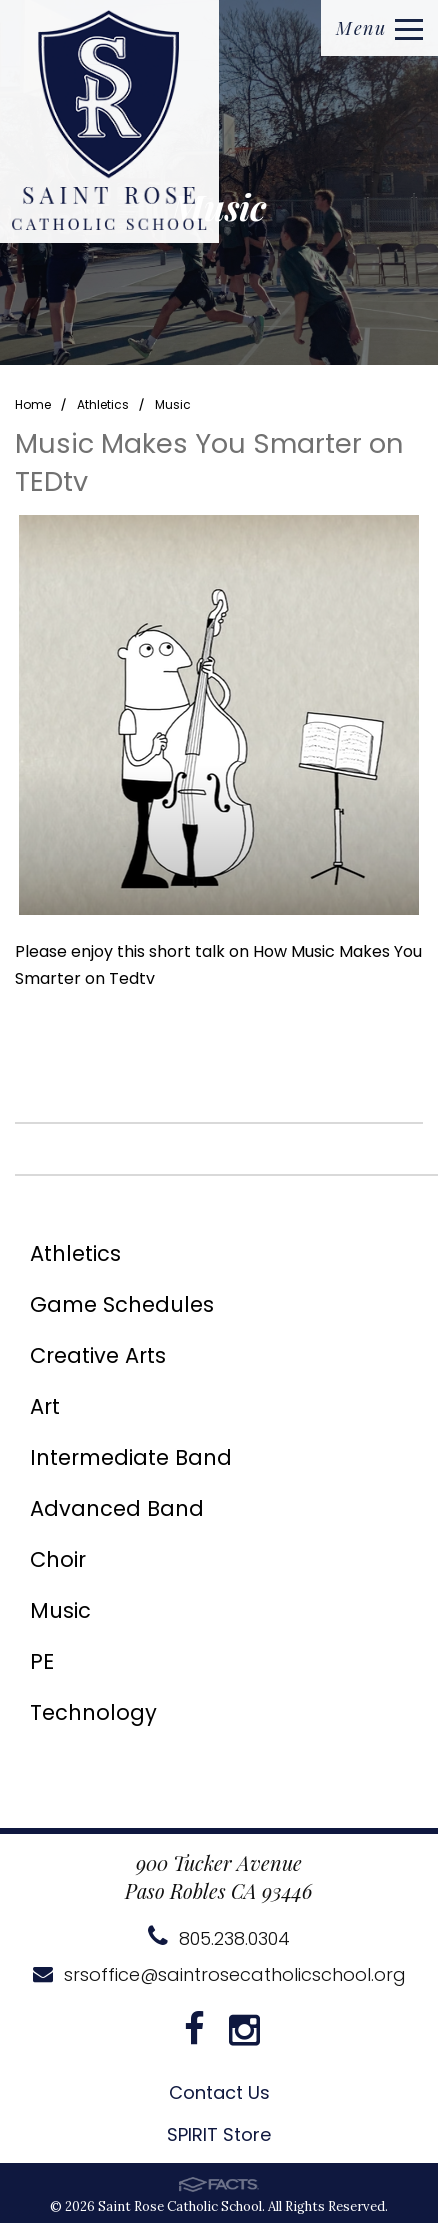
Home (33, 404)
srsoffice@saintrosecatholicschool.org (219, 1974)
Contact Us (219, 2092)
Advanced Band (117, 1508)
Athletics (103, 404)
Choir (58, 1559)
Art (45, 1406)
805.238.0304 (219, 1938)
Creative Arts (98, 1355)
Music (173, 404)
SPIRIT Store (219, 2134)
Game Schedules (122, 1304)
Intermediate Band (131, 1457)
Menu (379, 28)
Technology (93, 1712)
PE (42, 1661)
